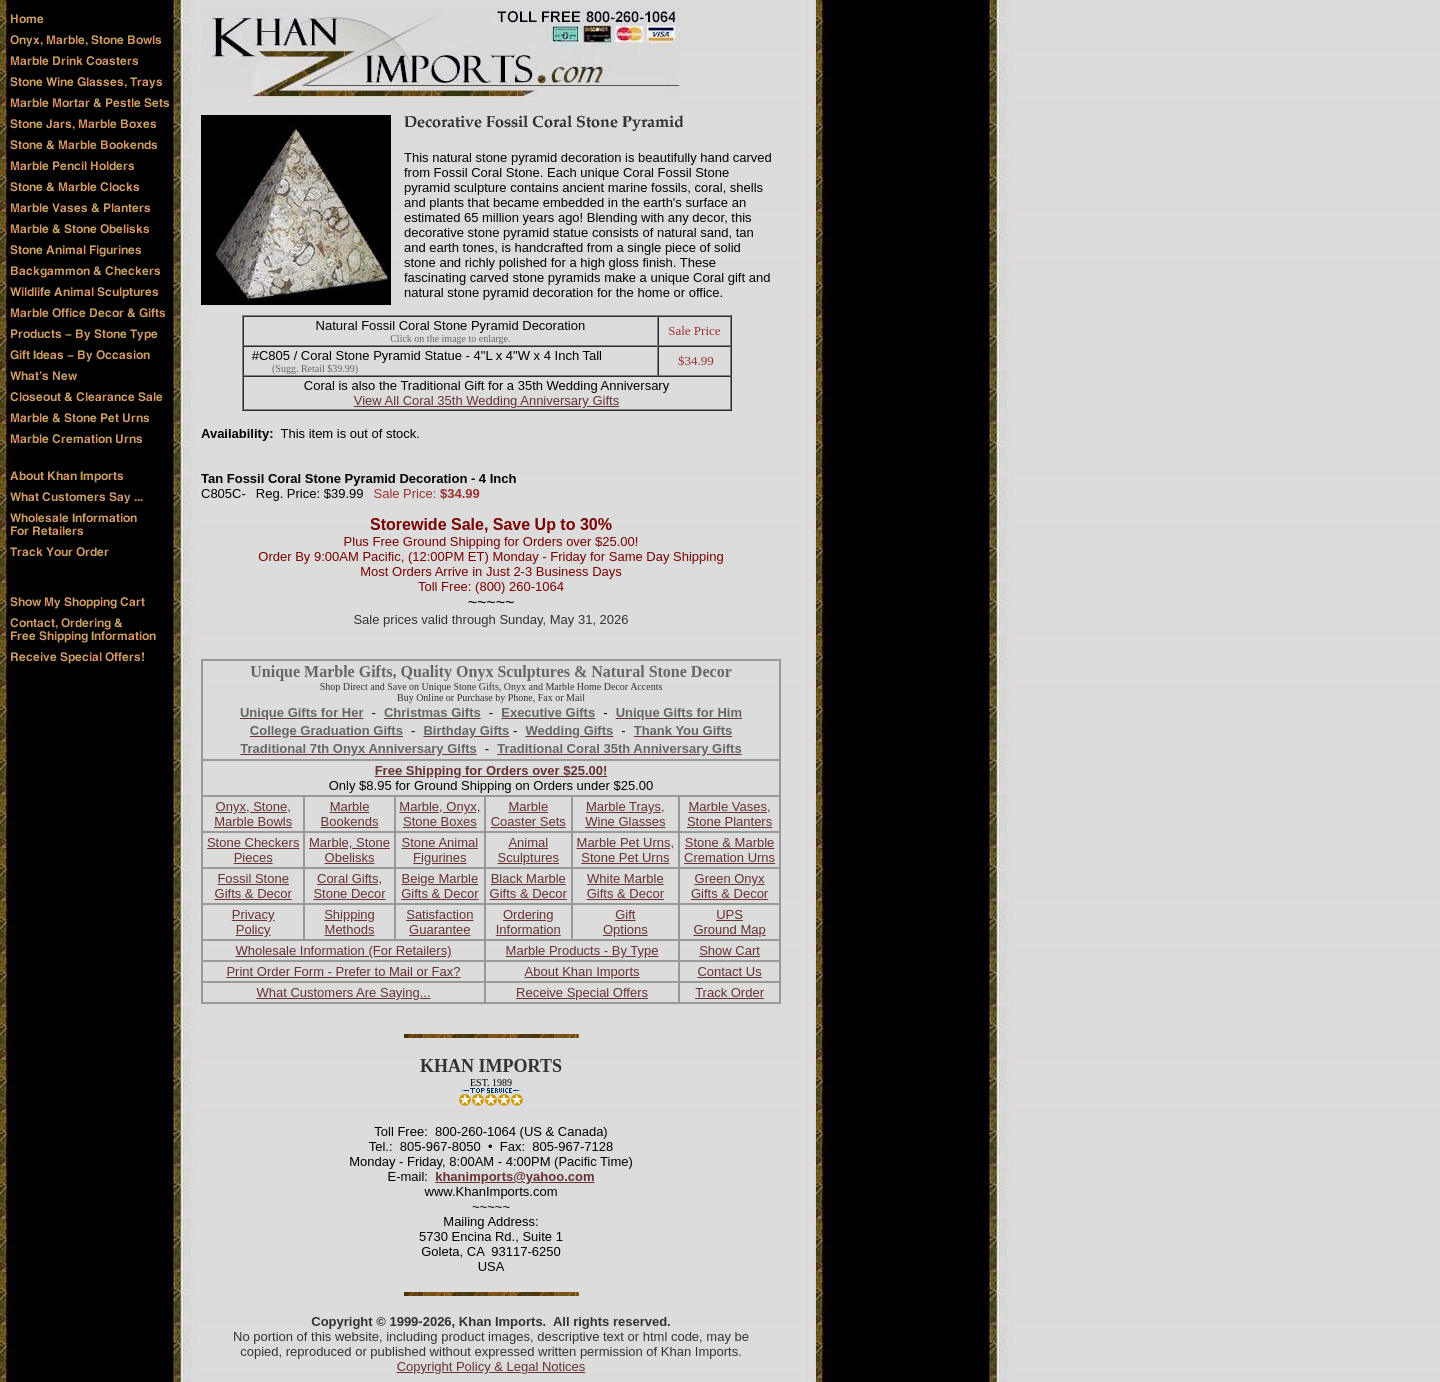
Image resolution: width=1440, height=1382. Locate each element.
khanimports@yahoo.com (514, 1176)
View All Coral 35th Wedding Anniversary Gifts (486, 400)
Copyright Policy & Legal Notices (491, 1366)
